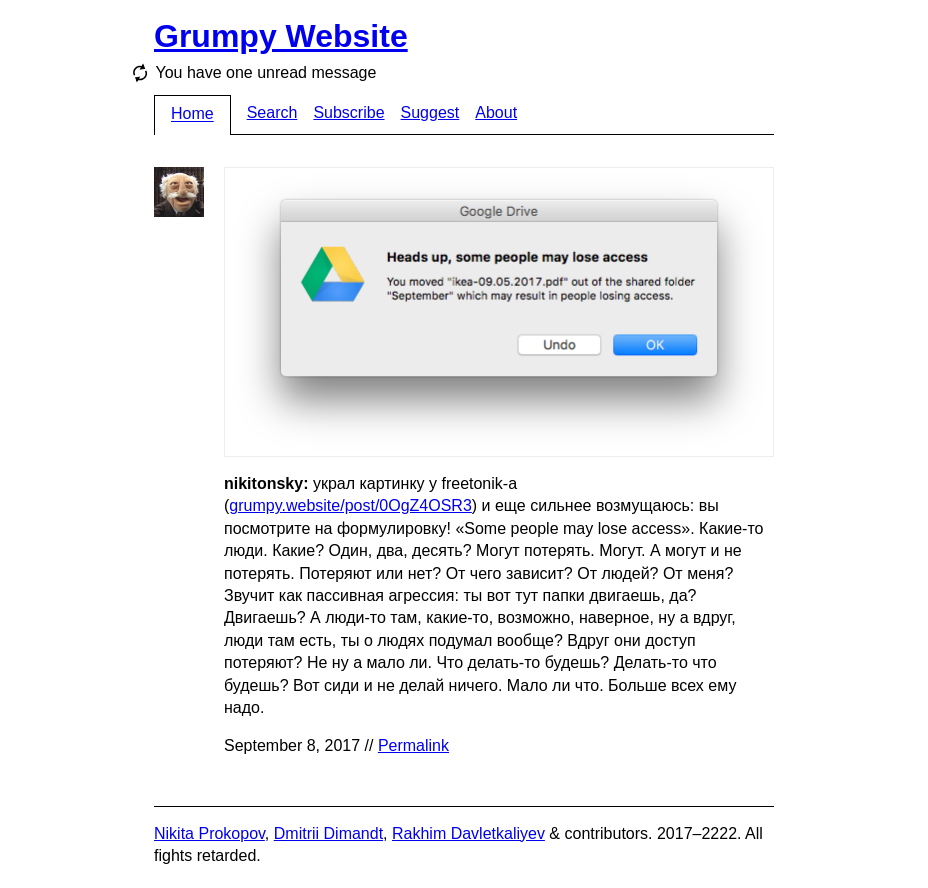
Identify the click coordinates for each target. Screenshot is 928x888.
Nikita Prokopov (209, 833)
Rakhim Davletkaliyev (468, 833)
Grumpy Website (281, 36)
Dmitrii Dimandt (328, 833)
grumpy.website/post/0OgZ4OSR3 (350, 505)
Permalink (413, 745)
